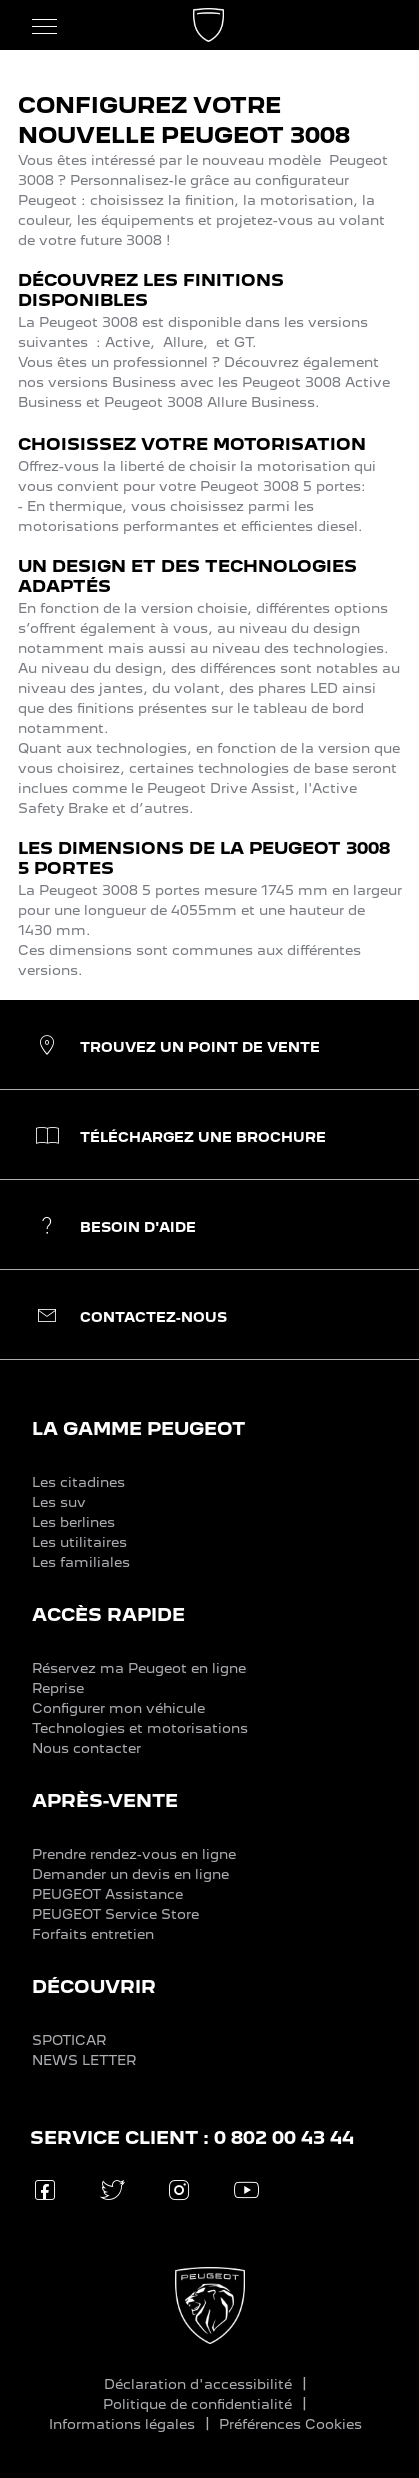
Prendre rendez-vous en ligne (134, 1854)
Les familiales (81, 1562)
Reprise (58, 1688)
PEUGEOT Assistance (107, 1894)
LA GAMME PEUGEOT (138, 1428)
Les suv (59, 1502)
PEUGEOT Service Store (115, 1914)
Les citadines (78, 1482)
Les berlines (73, 1522)
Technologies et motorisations (140, 1728)
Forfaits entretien (93, 1934)
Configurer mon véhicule (118, 1708)
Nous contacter (86, 1748)
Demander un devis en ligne (130, 1874)
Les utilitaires (79, 1542)
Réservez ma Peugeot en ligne (139, 1668)
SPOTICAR (69, 2040)
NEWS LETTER (84, 2060)
